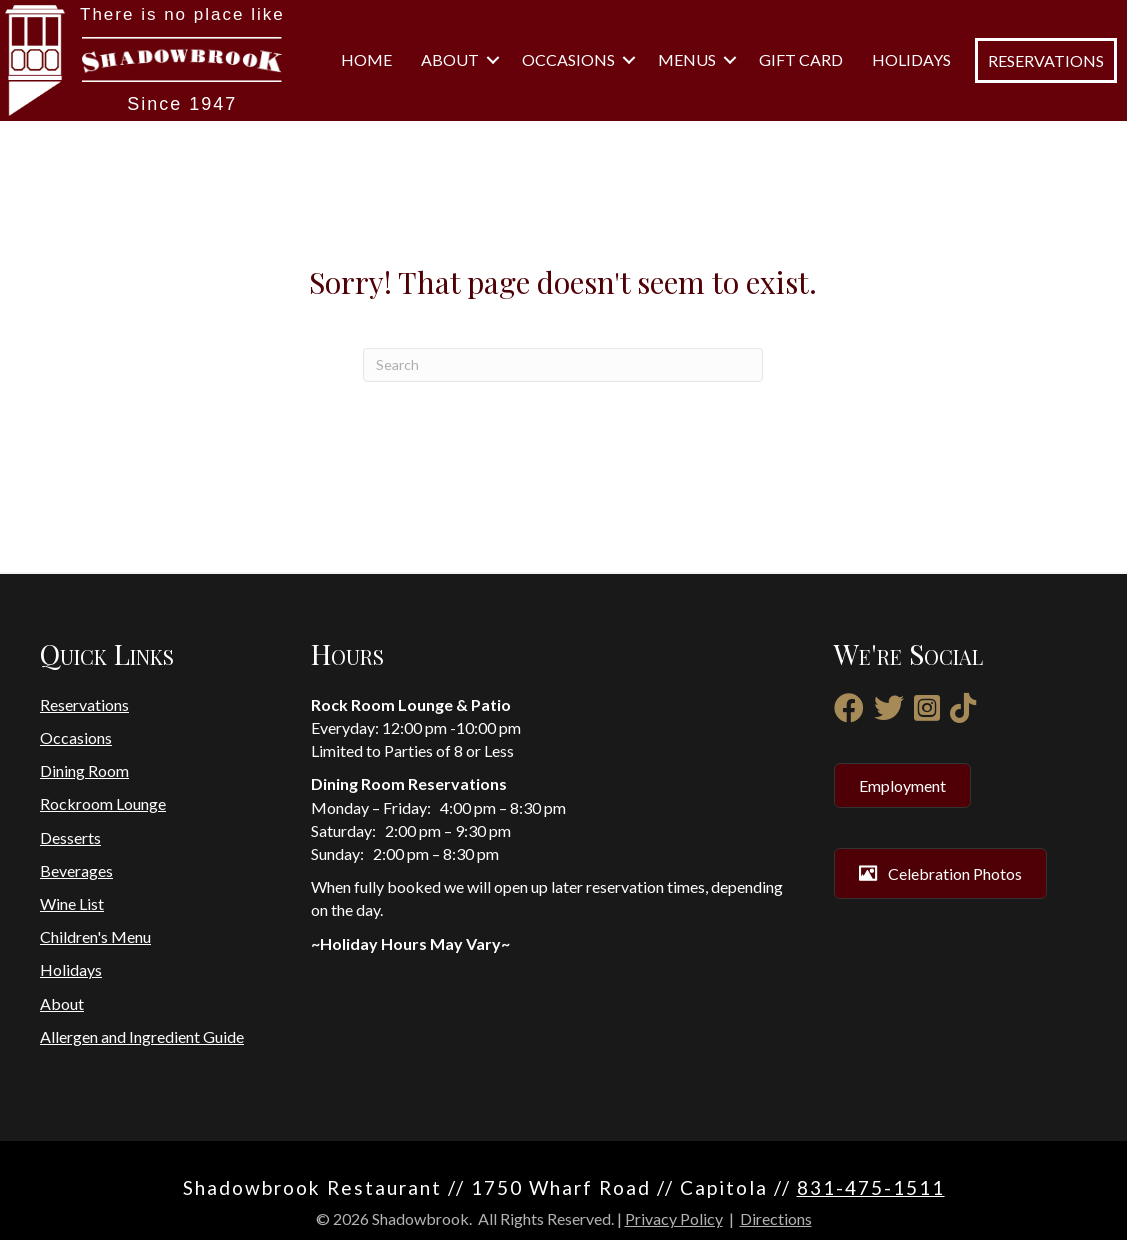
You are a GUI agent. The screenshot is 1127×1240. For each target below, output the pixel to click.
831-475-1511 (871, 1187)
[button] (493, 60)
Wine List (72, 903)
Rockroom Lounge (103, 803)
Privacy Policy (674, 1218)
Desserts (70, 837)
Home (366, 59)
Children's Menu (95, 936)
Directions (776, 1218)
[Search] (563, 365)
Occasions (568, 59)
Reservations (84, 704)
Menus (687, 59)
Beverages (76, 870)
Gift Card (801, 59)
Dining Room (84, 770)
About (450, 59)
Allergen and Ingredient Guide (142, 1036)
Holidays (911, 59)
